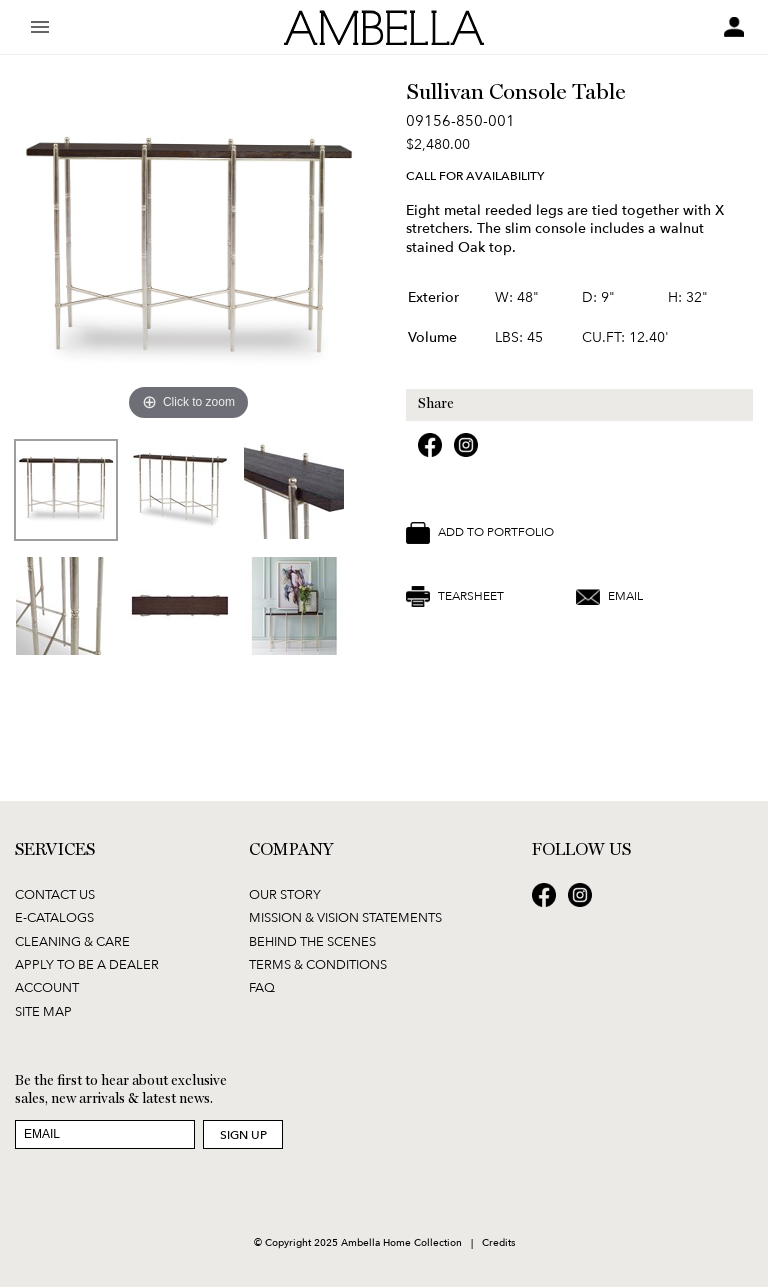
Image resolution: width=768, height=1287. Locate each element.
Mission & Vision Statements (345, 917)
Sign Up (243, 1134)
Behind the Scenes (312, 941)
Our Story (285, 894)
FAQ (262, 987)
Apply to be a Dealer (87, 964)
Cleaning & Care (72, 941)
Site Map (43, 1011)
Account (47, 987)
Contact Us (55, 894)
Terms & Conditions (318, 964)
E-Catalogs (54, 917)
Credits (498, 1242)
